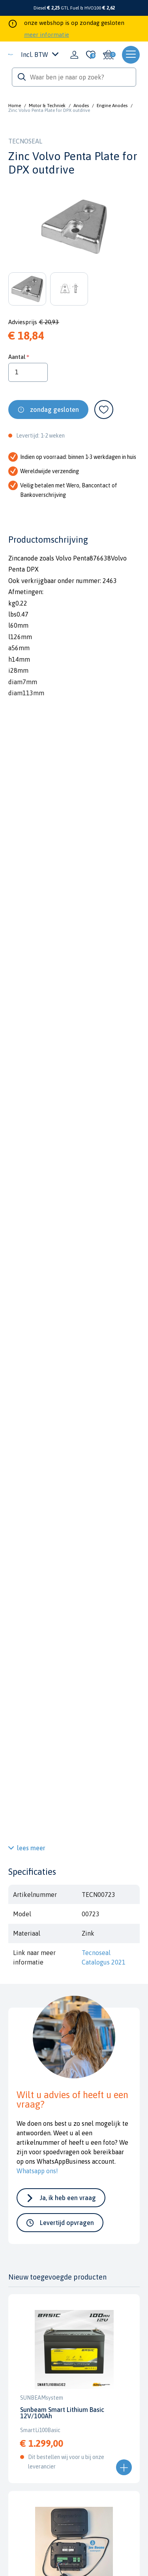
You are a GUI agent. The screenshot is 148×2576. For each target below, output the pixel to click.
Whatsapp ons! (37, 2170)
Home (14, 105)
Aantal (16, 356)
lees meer (31, 1847)
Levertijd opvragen (67, 2222)
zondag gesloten (54, 409)
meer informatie (46, 34)
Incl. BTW (39, 54)
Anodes (81, 105)
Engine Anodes (112, 105)
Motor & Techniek (47, 105)
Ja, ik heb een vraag (68, 2197)
